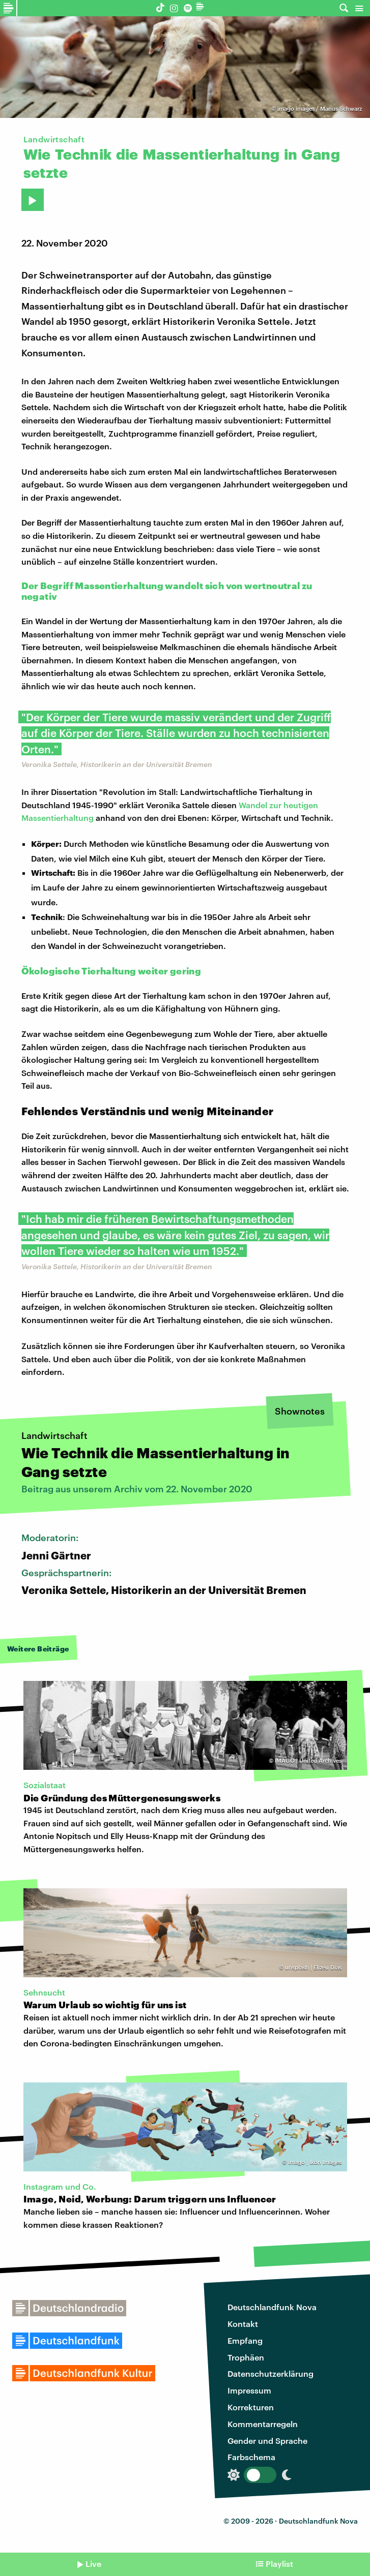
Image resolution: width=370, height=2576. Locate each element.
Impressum (249, 2390)
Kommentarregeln (262, 2424)
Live (93, 2563)
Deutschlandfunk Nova (272, 2307)
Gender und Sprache (267, 2440)
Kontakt (242, 2323)
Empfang (245, 2340)
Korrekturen (250, 2407)
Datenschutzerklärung (270, 2373)
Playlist (279, 2563)
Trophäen (245, 2357)
